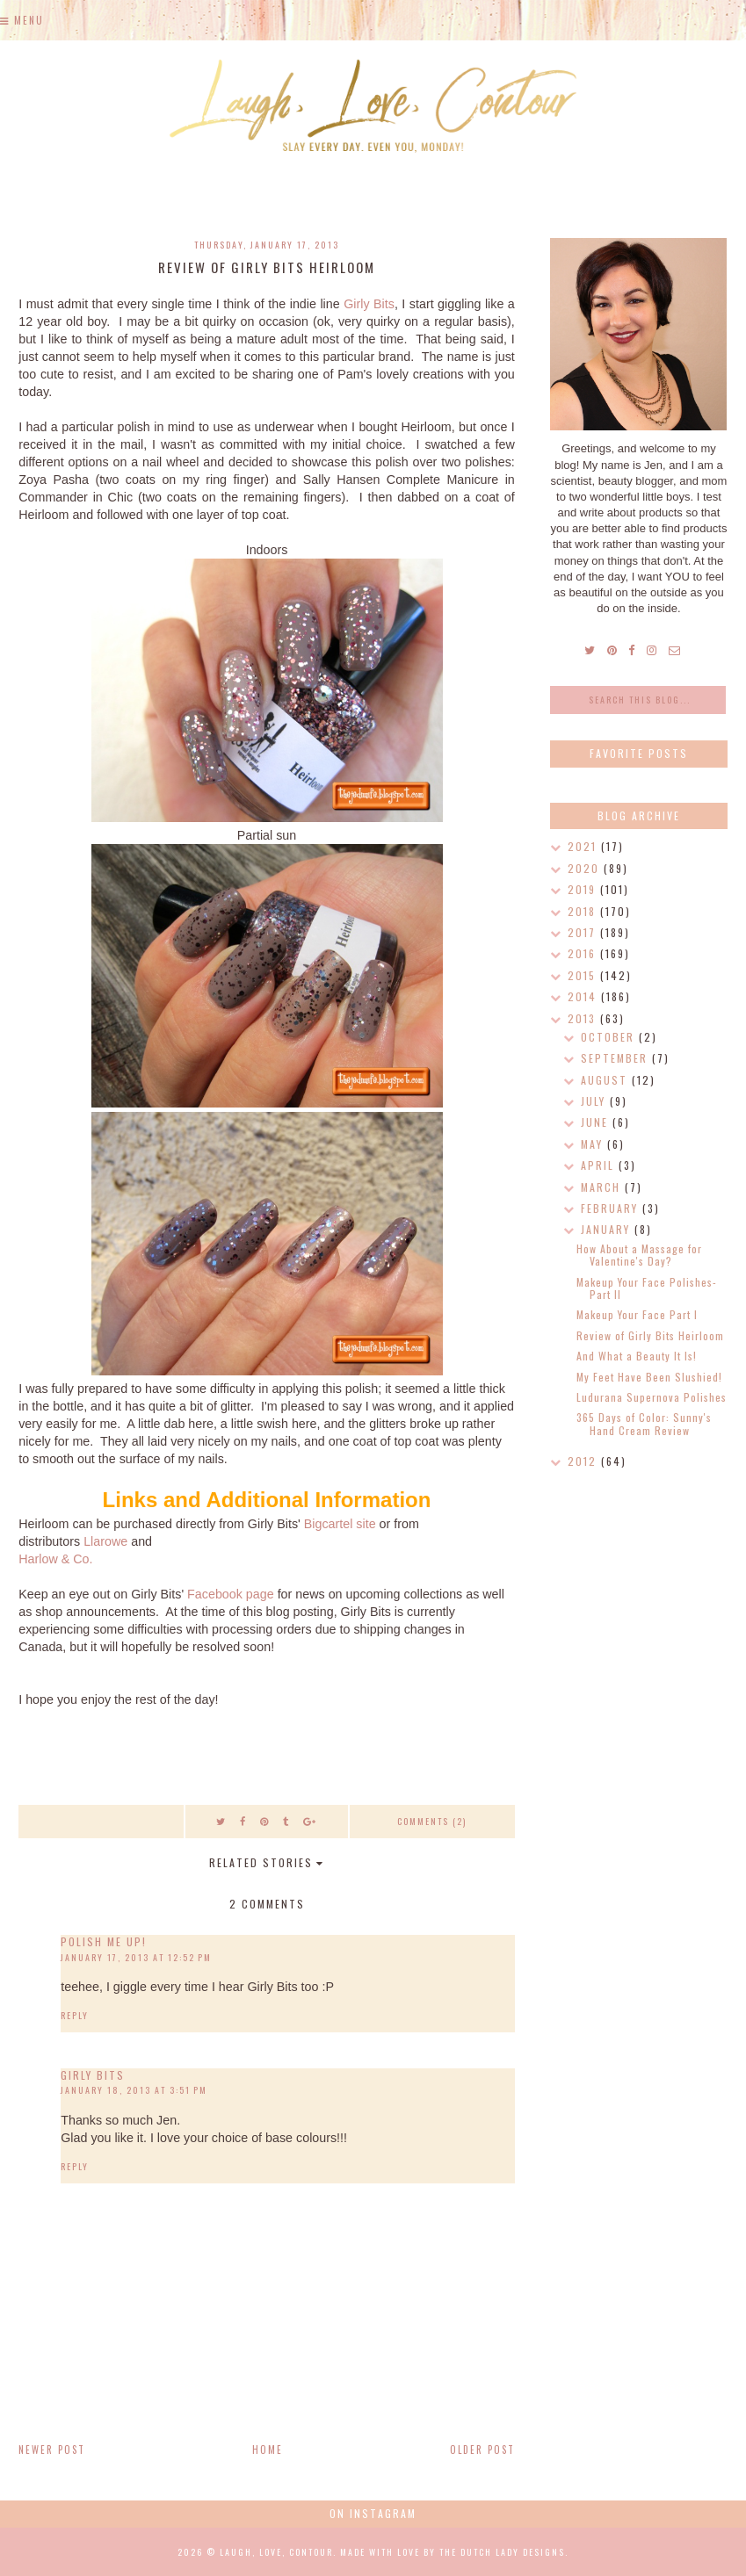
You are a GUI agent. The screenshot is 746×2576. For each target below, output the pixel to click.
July (595, 1100)
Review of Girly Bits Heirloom (650, 1335)
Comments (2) (432, 1821)
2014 (584, 996)
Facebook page (230, 1594)
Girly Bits (369, 304)
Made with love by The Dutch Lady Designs (452, 2551)
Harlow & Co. (55, 1559)
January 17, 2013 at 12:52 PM (136, 1957)
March (603, 1187)
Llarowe (105, 1541)
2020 (586, 868)
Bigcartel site (340, 1524)
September (616, 1057)
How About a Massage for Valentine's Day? (639, 1254)
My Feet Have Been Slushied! (649, 1376)
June (596, 1122)
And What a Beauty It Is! (636, 1355)
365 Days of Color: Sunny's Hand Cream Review (644, 1423)
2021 (584, 846)
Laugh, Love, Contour (276, 2551)
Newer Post (51, 2450)
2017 (584, 932)
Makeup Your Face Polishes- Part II (646, 1288)
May (594, 1143)
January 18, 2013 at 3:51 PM (134, 2089)
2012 (584, 1461)
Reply (75, 2015)
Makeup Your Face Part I (637, 1314)
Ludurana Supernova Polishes (651, 1396)
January (607, 1229)
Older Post (482, 2450)
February (611, 1208)
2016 (584, 953)
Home (267, 2450)
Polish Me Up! (104, 1941)
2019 (584, 889)
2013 (584, 1018)
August (606, 1079)
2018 (584, 911)
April (600, 1165)
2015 (584, 975)
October (610, 1036)
